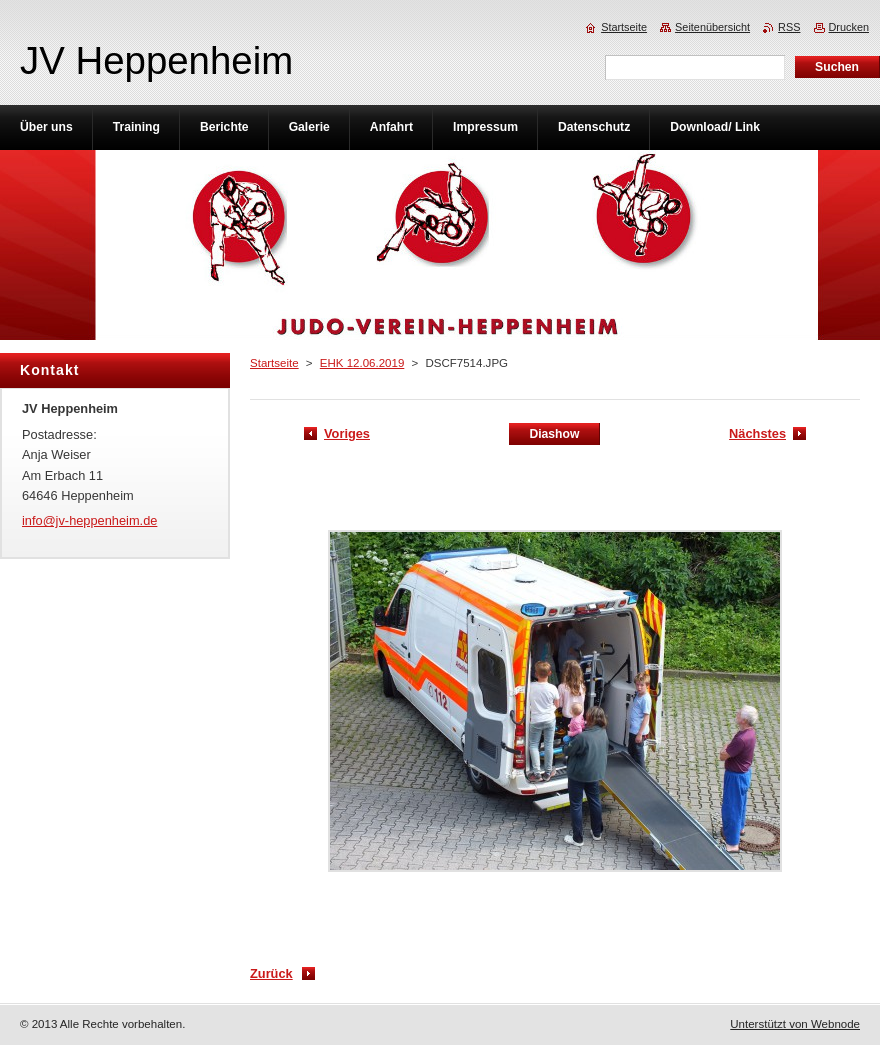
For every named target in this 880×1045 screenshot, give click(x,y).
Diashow (554, 434)
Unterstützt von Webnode (795, 1024)
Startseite (274, 363)
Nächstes (757, 433)
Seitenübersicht (712, 27)
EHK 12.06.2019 (362, 363)
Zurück (271, 973)
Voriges (347, 433)
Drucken (849, 27)
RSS (789, 27)
